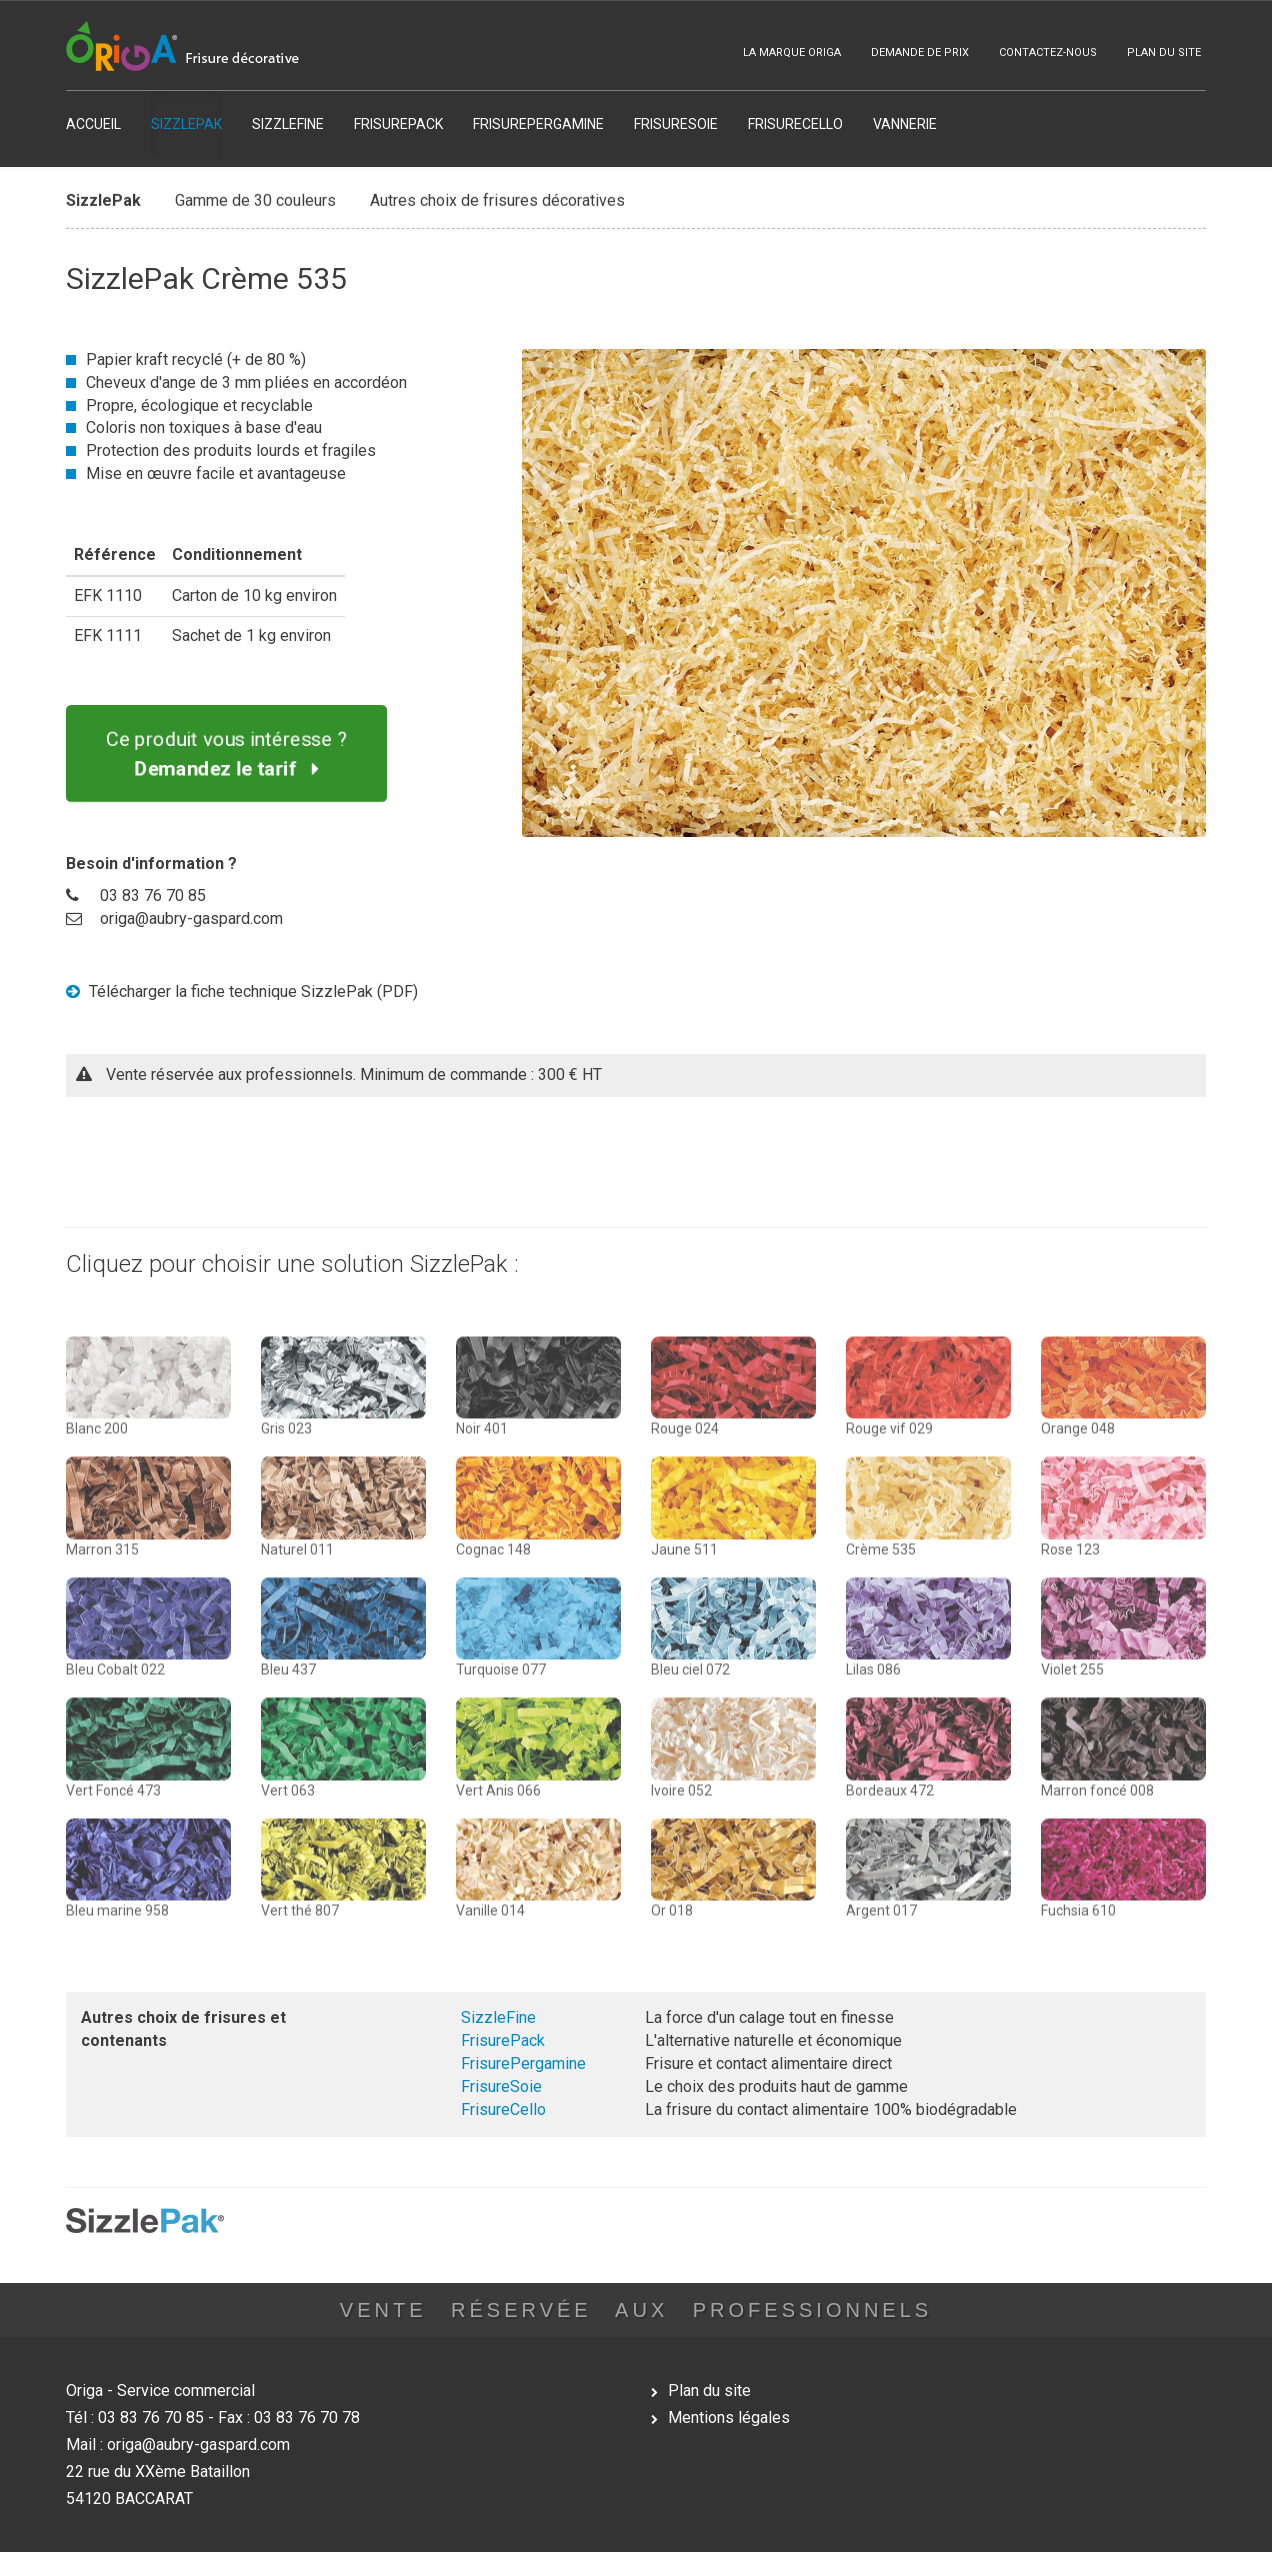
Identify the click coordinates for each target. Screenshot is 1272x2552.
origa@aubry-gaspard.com (191, 918)
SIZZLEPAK (186, 124)
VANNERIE (905, 124)
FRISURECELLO (795, 124)
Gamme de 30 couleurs (255, 195)
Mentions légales (729, 2417)
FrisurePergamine (523, 2063)
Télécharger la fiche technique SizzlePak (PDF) (242, 991)
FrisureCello (503, 2109)
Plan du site (709, 2390)
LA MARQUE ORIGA (792, 52)
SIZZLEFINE (288, 124)
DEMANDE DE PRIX (920, 52)
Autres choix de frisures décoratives (497, 195)
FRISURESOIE (676, 124)
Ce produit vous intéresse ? (227, 753)
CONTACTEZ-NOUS (1048, 52)
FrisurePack (503, 2040)
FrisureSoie (501, 2086)
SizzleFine (498, 2017)
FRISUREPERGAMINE (538, 124)
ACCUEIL (93, 124)
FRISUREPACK (398, 124)
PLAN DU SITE (1164, 52)
